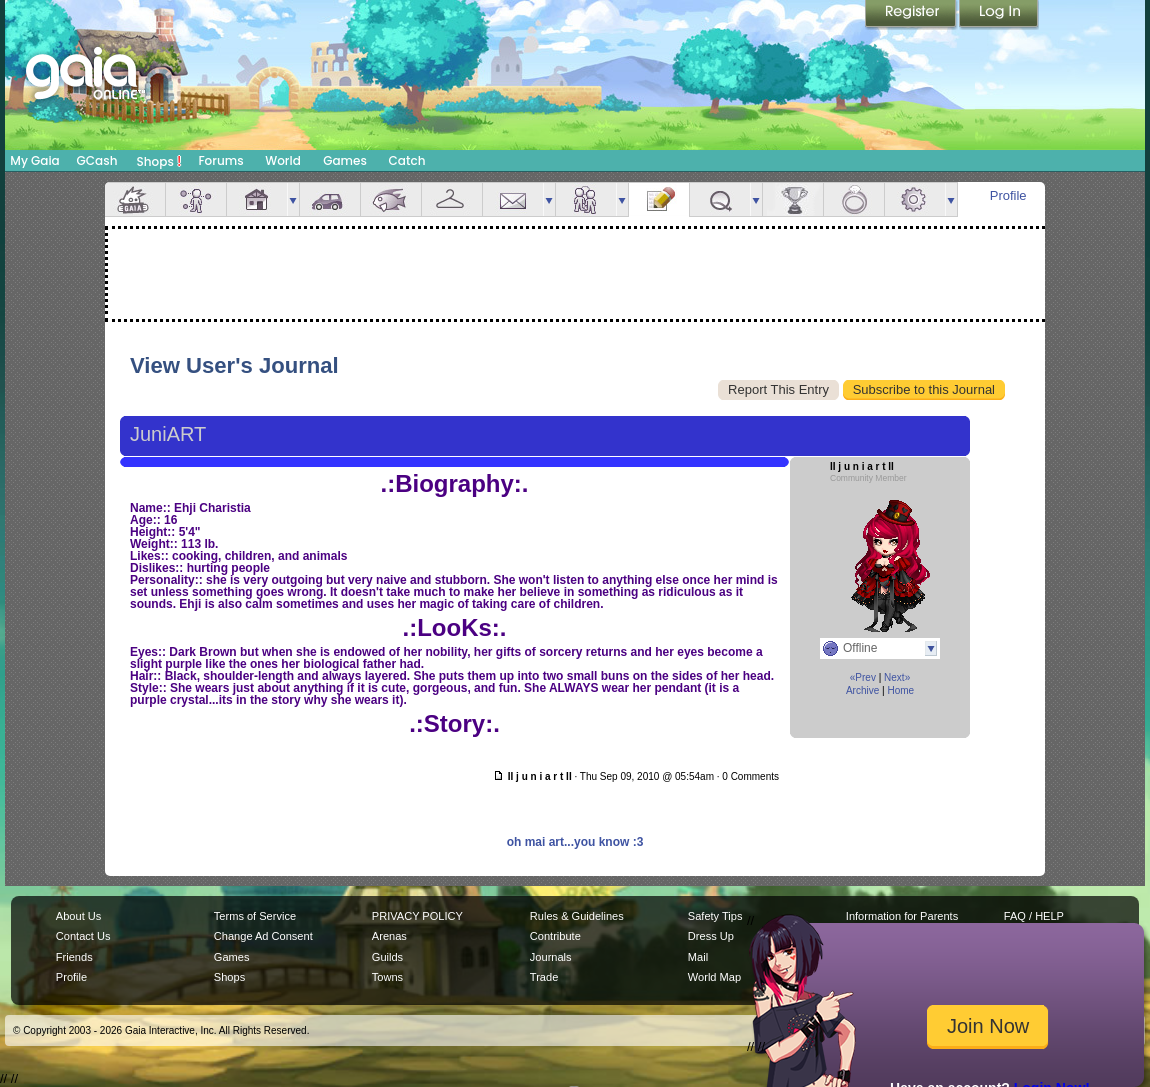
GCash (97, 160)
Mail (513, 199)
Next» (897, 677)
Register (912, 15)
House (257, 199)
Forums (220, 160)
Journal (659, 199)
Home (900, 690)
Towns (387, 977)
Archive (862, 690)
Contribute (555, 936)
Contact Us (83, 936)
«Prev (863, 677)
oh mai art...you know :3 (575, 842)
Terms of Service (255, 916)
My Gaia (34, 160)
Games (345, 160)
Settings (915, 199)
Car (330, 199)
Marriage (854, 199)
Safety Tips (715, 916)
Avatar (196, 199)
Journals (551, 957)
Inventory (452, 199)
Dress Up (711, 936)
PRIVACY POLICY (417, 916)
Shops (159, 161)
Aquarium (391, 199)
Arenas (389, 936)
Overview (135, 199)
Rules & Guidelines (577, 916)
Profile (1008, 195)
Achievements (793, 199)
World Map (714, 977)
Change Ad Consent (263, 936)
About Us (78, 916)
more (293, 199)
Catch (407, 160)
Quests (720, 199)
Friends (586, 199)
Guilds (387, 957)
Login (999, 15)
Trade (544, 977)
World (283, 160)
